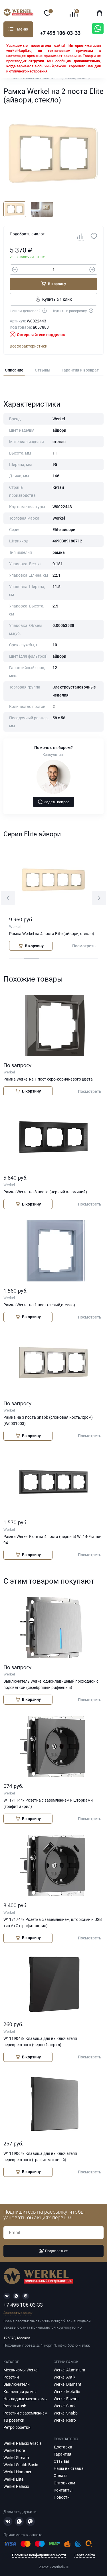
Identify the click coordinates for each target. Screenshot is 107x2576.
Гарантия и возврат (80, 370)
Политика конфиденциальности (39, 2555)
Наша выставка (69, 2468)
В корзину (53, 283)
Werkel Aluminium (69, 2370)
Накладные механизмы (25, 2399)
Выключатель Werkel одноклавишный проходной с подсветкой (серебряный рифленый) (50, 1684)
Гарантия (62, 2454)
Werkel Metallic (67, 2391)
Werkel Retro (65, 2420)
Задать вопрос (54, 802)
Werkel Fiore (14, 2450)
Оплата (61, 2475)
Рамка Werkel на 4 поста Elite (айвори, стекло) (51, 933)
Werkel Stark (65, 2406)
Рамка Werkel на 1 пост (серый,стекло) (39, 1305)
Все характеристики (28, 346)
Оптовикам (64, 2483)
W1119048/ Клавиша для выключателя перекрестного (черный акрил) (40, 2041)
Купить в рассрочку (73, 310)
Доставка (63, 2447)
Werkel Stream (16, 2457)
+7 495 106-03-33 (60, 33)
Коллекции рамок (20, 2391)
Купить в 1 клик (53, 299)
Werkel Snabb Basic (20, 2464)
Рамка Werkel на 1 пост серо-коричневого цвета (48, 1079)
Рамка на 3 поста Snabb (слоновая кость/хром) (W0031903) (48, 1420)
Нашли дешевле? (28, 310)
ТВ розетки (13, 2420)
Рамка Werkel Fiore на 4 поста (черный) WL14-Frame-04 (52, 1539)
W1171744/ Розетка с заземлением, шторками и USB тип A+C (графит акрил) (52, 1922)
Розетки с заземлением (25, 2413)
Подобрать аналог (27, 234)
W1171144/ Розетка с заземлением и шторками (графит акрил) (48, 1803)
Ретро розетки (17, 2427)
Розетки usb (14, 2406)
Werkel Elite (13, 2479)
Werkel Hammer (17, 2472)
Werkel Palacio (16, 2486)
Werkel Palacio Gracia (22, 2443)
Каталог (11, 29)
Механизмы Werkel (20, 2370)
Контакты (63, 2490)
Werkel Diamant (67, 2384)
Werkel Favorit (66, 2399)
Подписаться (53, 2250)
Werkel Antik (64, 2377)
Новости (62, 2497)
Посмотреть (84, 946)
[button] (8, 898)
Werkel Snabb (66, 2413)
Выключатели (16, 2384)
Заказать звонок (18, 2313)
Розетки (11, 2377)
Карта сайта (84, 2555)
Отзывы (42, 370)
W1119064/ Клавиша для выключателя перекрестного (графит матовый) (40, 2156)
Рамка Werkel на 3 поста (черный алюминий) (45, 1192)
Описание (14, 370)
